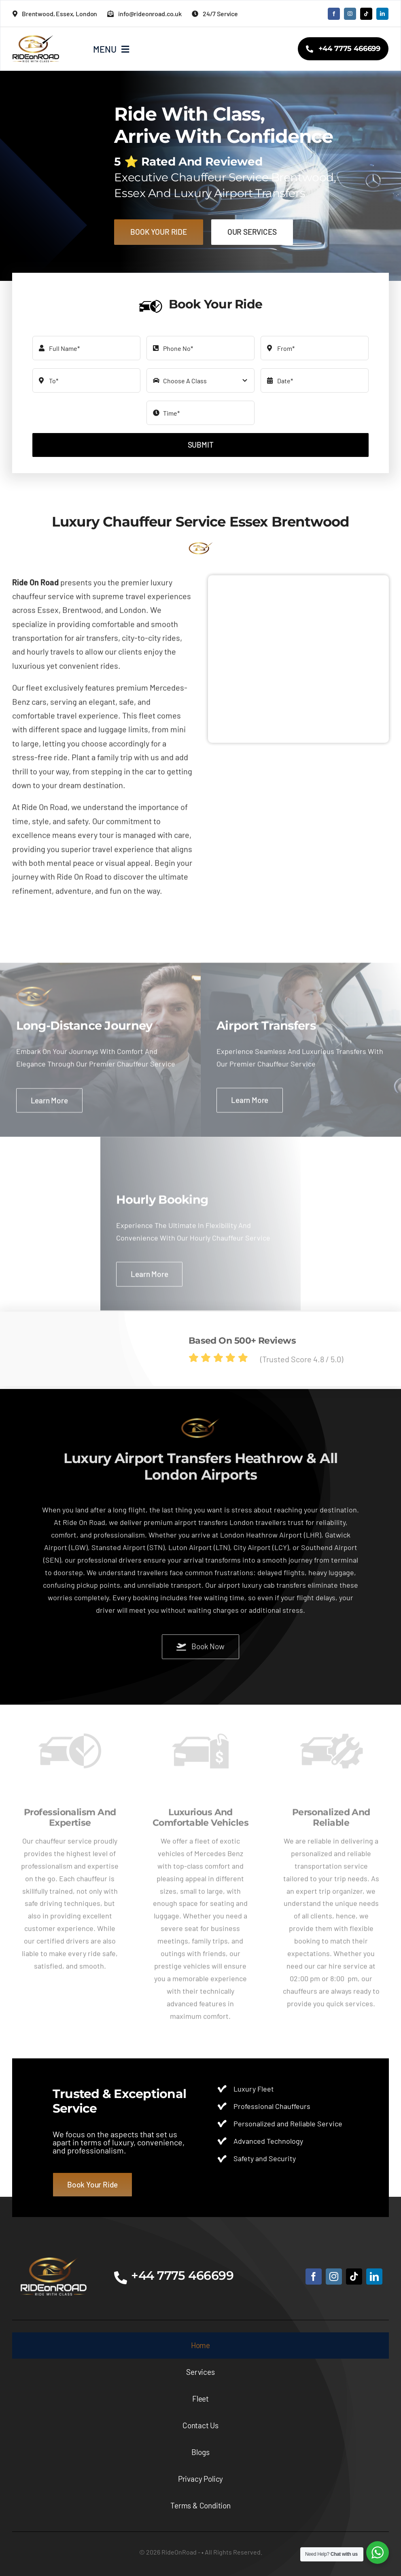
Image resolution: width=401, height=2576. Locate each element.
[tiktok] (366, 14)
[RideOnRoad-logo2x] (36, 38)
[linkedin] (382, 14)
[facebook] (334, 14)
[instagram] (350, 14)
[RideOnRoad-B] (54, 2261)
